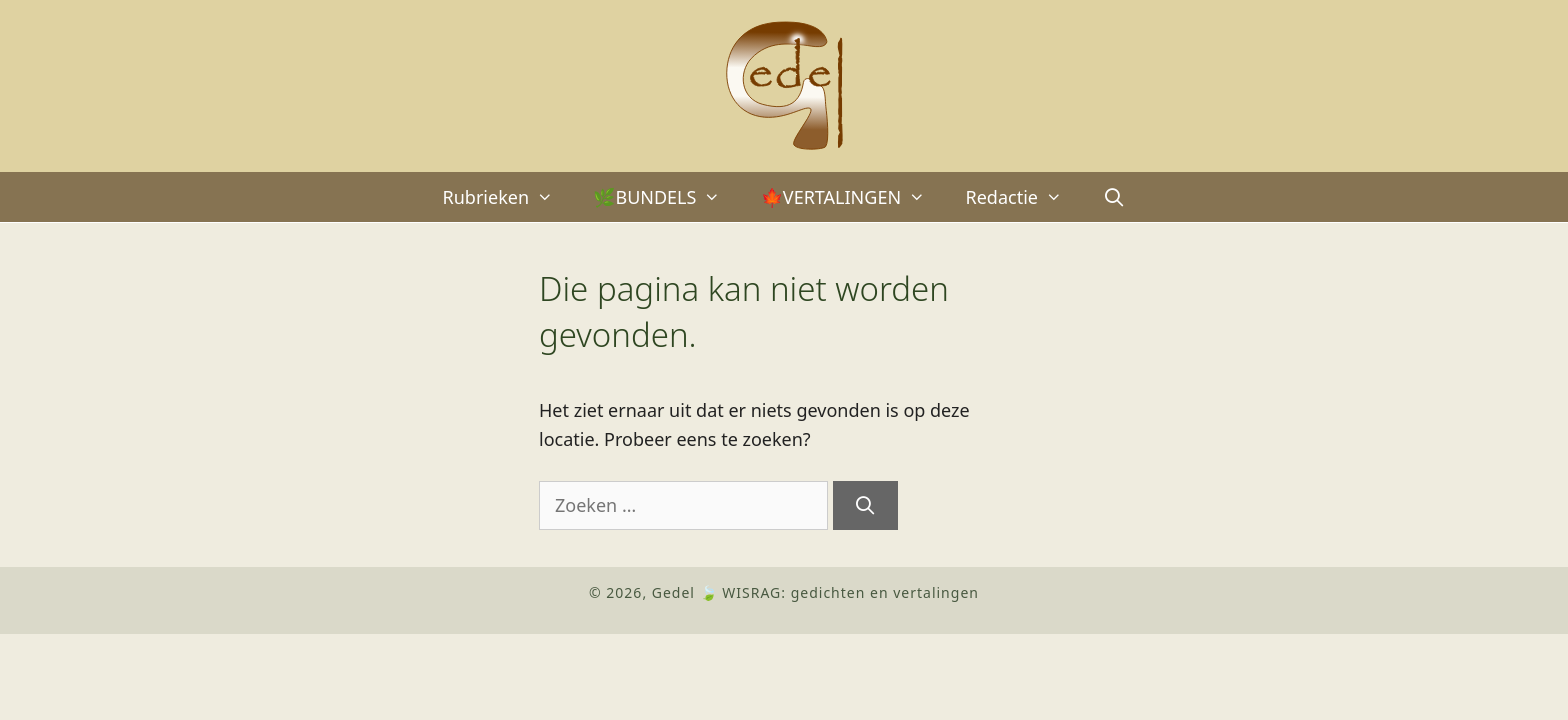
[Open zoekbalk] (1113, 197)
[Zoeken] (865, 505)
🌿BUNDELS (666, 197)
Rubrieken (508, 197)
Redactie (1023, 197)
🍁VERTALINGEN (853, 197)
